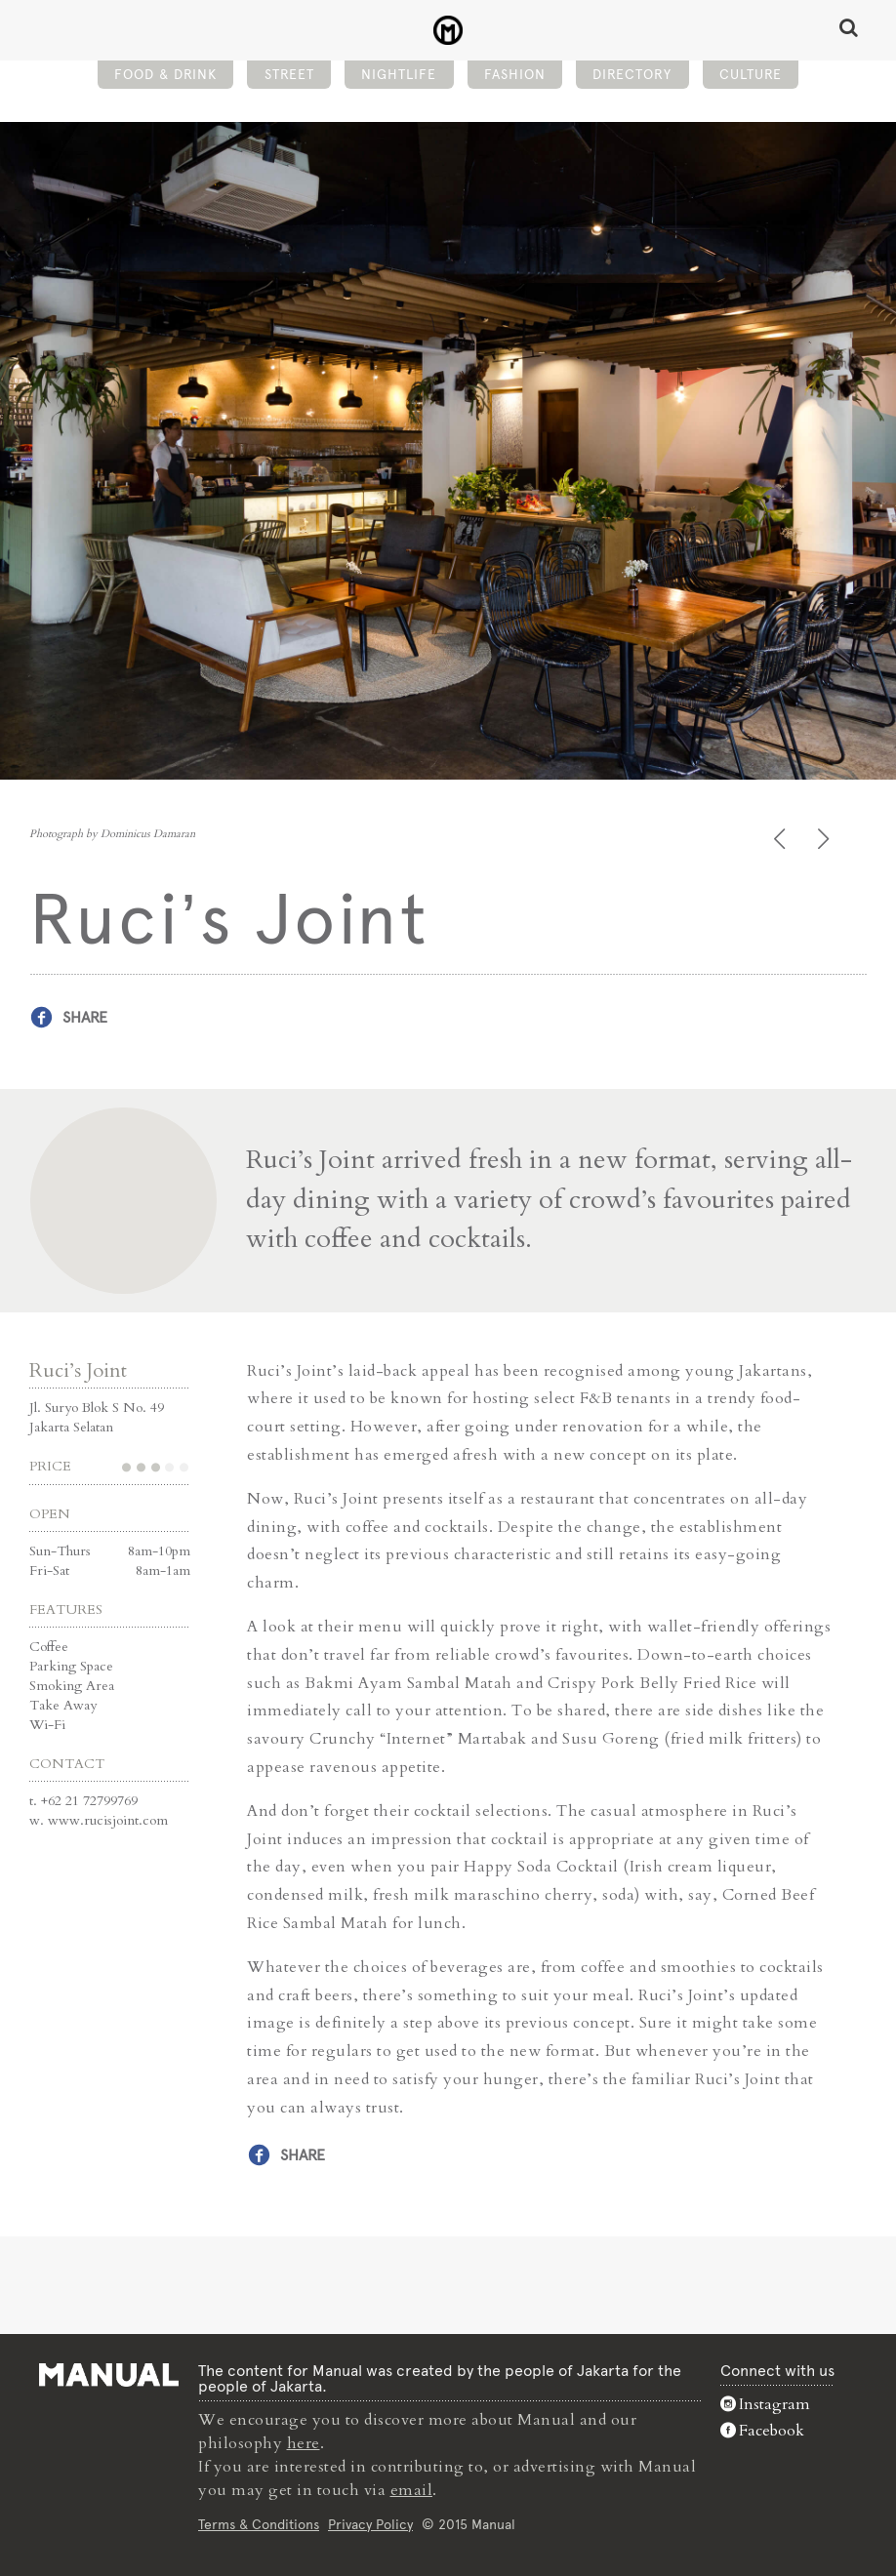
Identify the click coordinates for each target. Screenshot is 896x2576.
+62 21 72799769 (89, 1800)
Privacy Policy (370, 2524)
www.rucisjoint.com (108, 1820)
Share (84, 1017)
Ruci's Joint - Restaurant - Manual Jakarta (448, 30)
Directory (632, 74)
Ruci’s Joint (78, 1370)
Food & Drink (165, 74)
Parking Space (71, 1666)
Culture (750, 74)
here (303, 2443)
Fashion (515, 74)
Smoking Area (71, 1685)
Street (289, 74)
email (411, 2490)
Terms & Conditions (258, 2524)
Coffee (48, 1646)
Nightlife (398, 74)
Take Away (63, 1705)
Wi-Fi (47, 1724)
